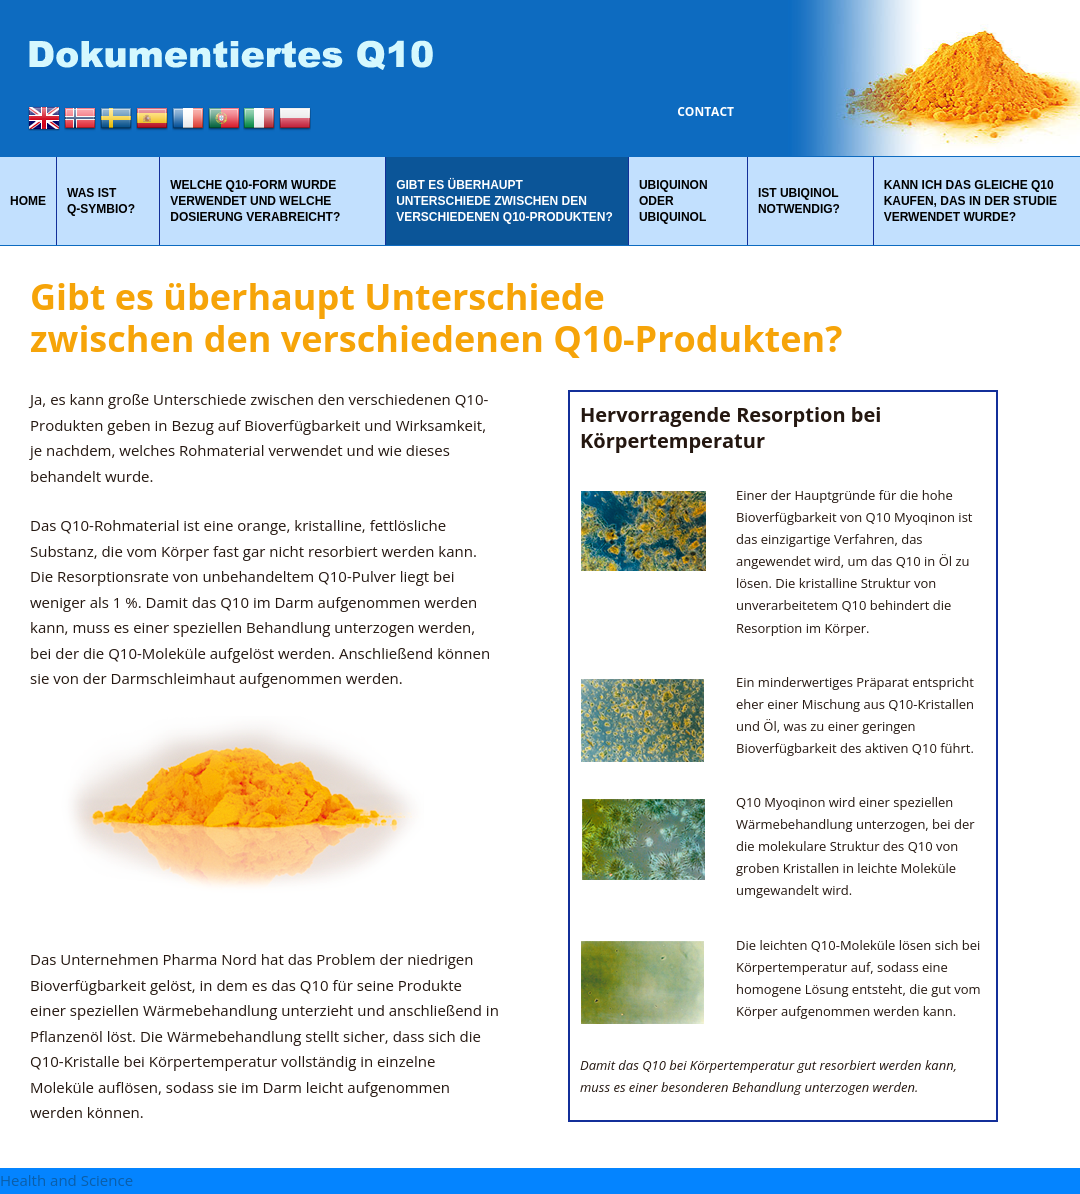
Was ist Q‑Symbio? (101, 201)
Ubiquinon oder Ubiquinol (673, 201)
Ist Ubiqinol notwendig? (799, 201)
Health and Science (66, 1180)
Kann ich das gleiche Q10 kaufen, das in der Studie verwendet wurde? (970, 201)
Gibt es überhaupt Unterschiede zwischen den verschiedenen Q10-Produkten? (504, 201)
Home (28, 201)
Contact (705, 111)
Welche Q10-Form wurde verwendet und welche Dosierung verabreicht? (255, 201)
